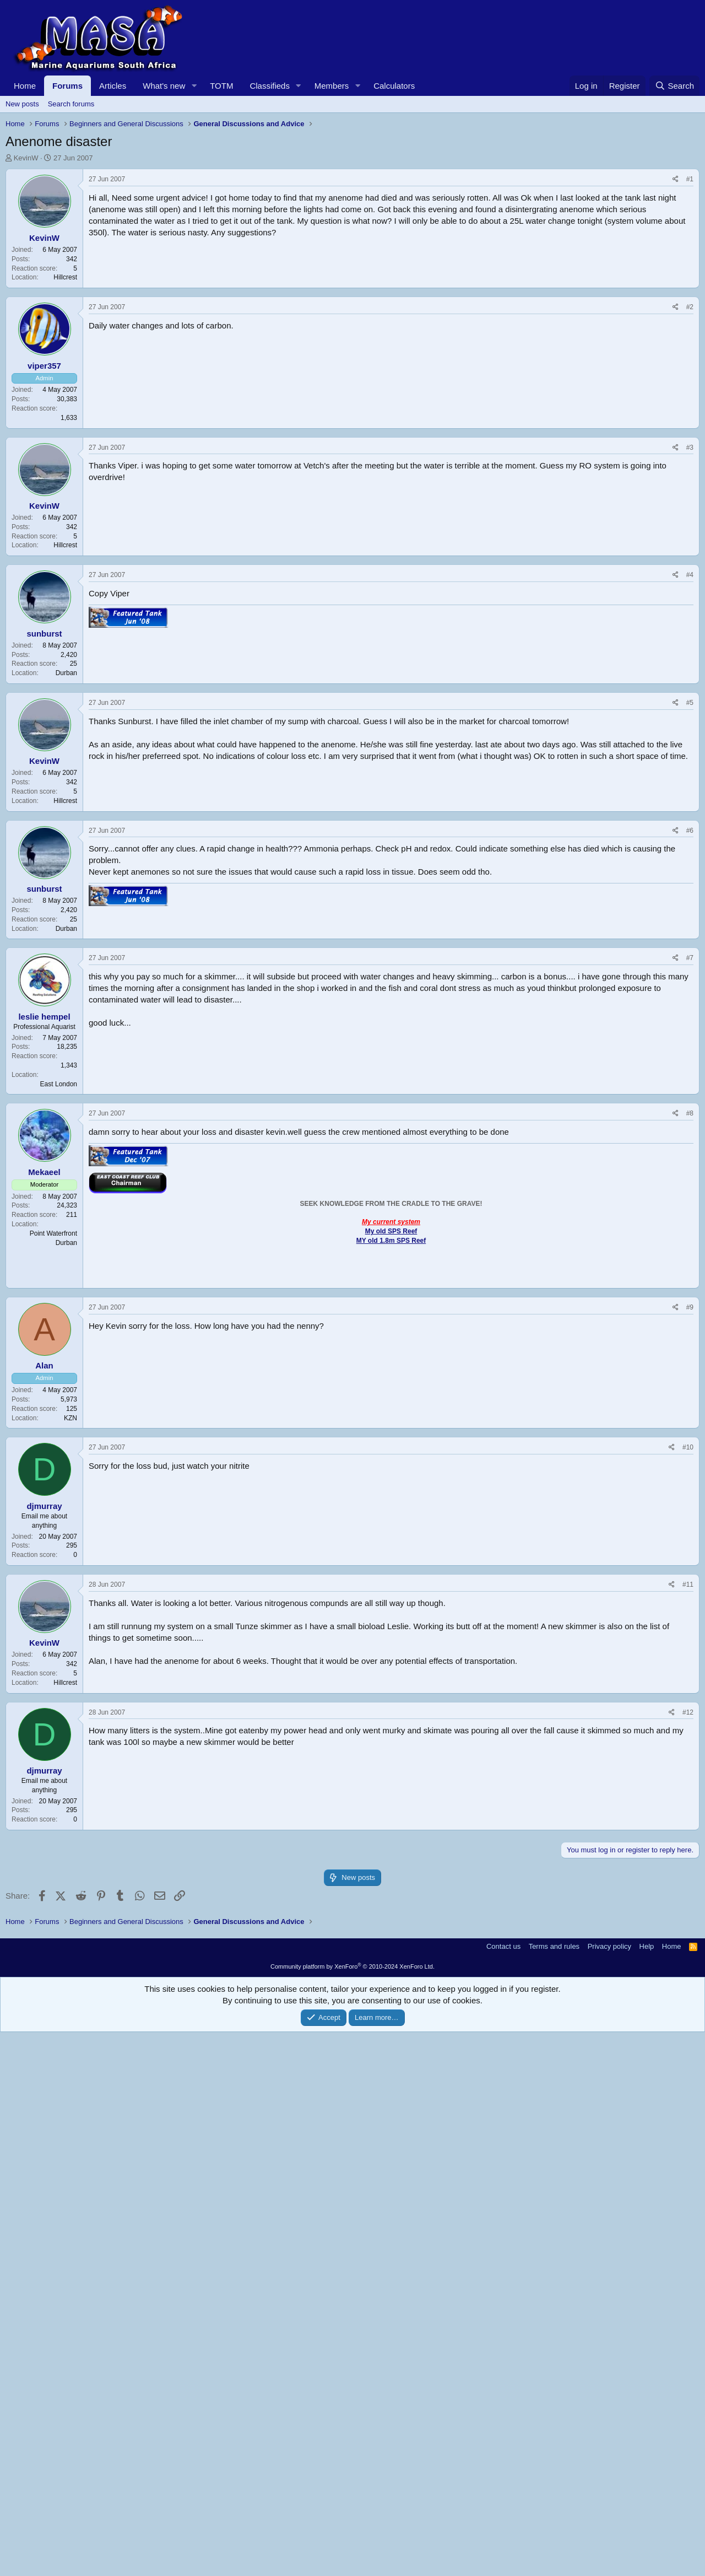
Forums (67, 85)
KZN (70, 1808)
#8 (689, 1503)
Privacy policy (609, 2490)
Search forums (71, 104)
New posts (22, 104)
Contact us (503, 2490)
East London (58, 1474)
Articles (112, 85)
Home (25, 85)
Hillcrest (65, 431)
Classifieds (270, 85)
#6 (689, 1220)
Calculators (394, 85)
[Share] (675, 333)
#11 (687, 1974)
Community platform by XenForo (352, 2510)
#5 (689, 1092)
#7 (689, 1347)
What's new (164, 85)
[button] (194, 86)
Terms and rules (554, 2490)
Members (331, 85)
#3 (689, 837)
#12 (687, 2102)
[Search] (674, 86)
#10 (687, 1837)
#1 (689, 333)
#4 (689, 964)
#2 (689, 696)
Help (646, 2490)
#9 (689, 1697)
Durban (66, 1062)
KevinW (26, 158)
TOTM (221, 85)
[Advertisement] (336, 246)
